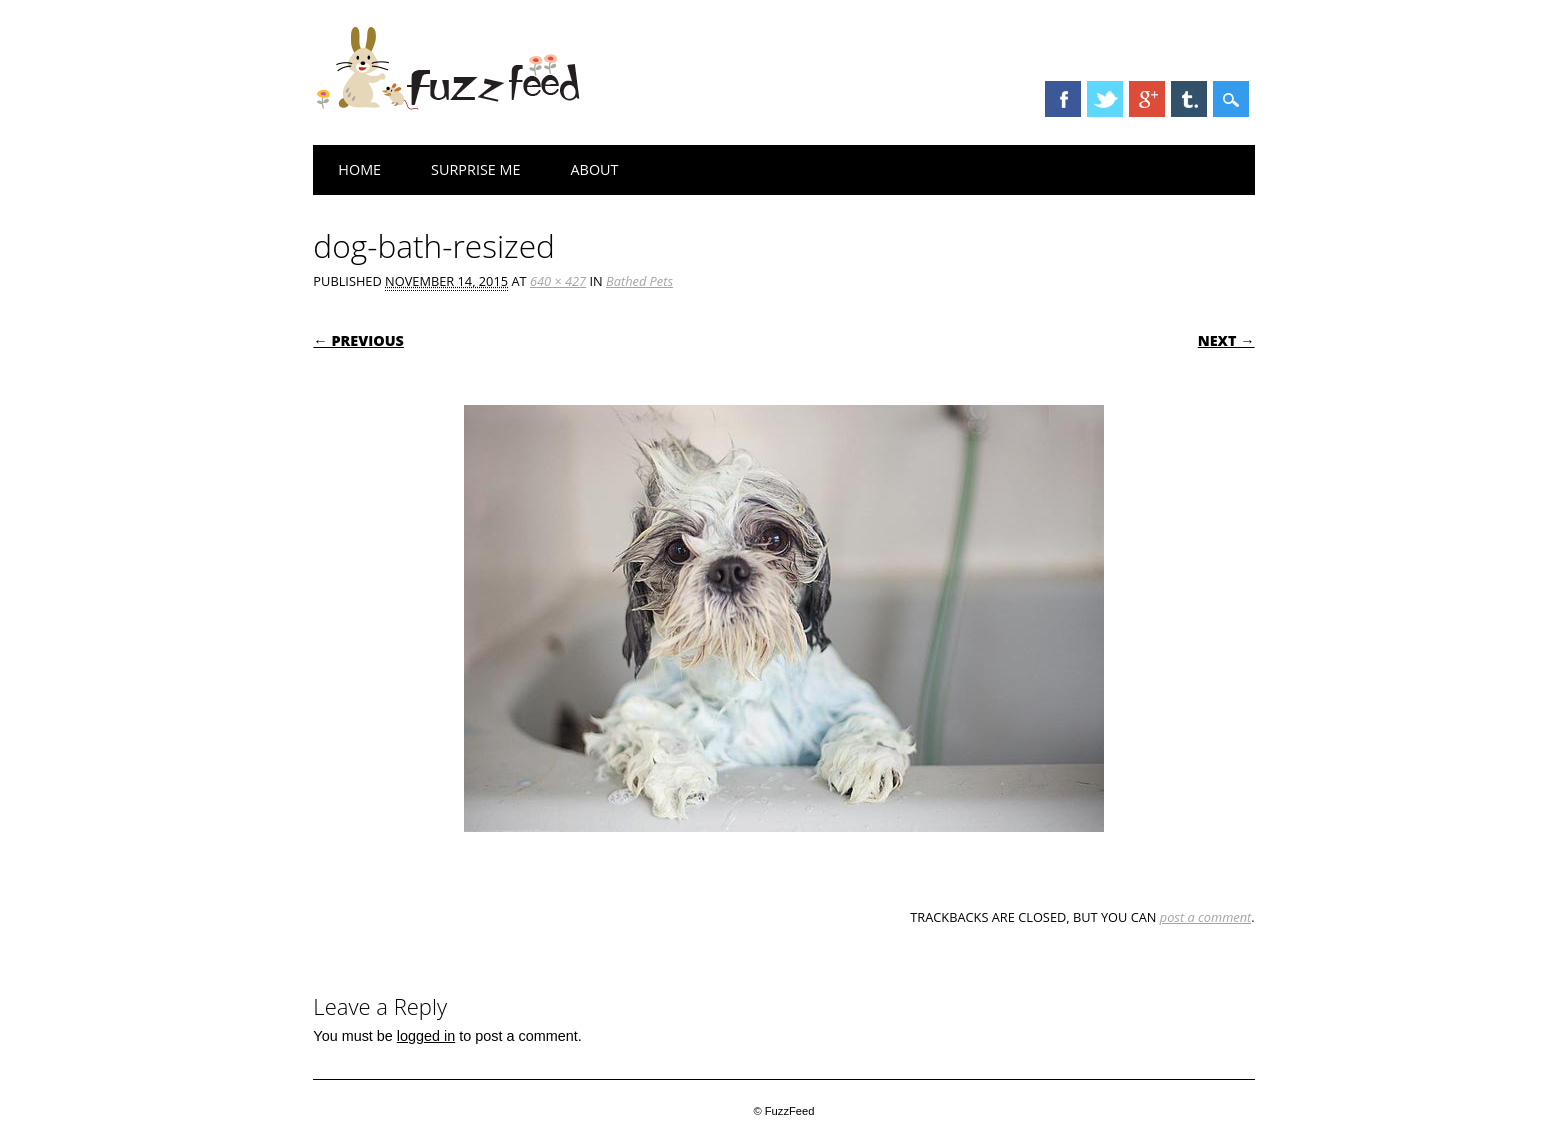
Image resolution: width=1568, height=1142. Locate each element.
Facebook (1063, 99)
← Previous (358, 340)
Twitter (1105, 99)
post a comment (1206, 917)
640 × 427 (558, 281)
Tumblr (1189, 99)
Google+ (1147, 99)
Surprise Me (475, 169)
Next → (1226, 340)
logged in (426, 1036)
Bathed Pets (639, 281)
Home (359, 169)
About (595, 169)
